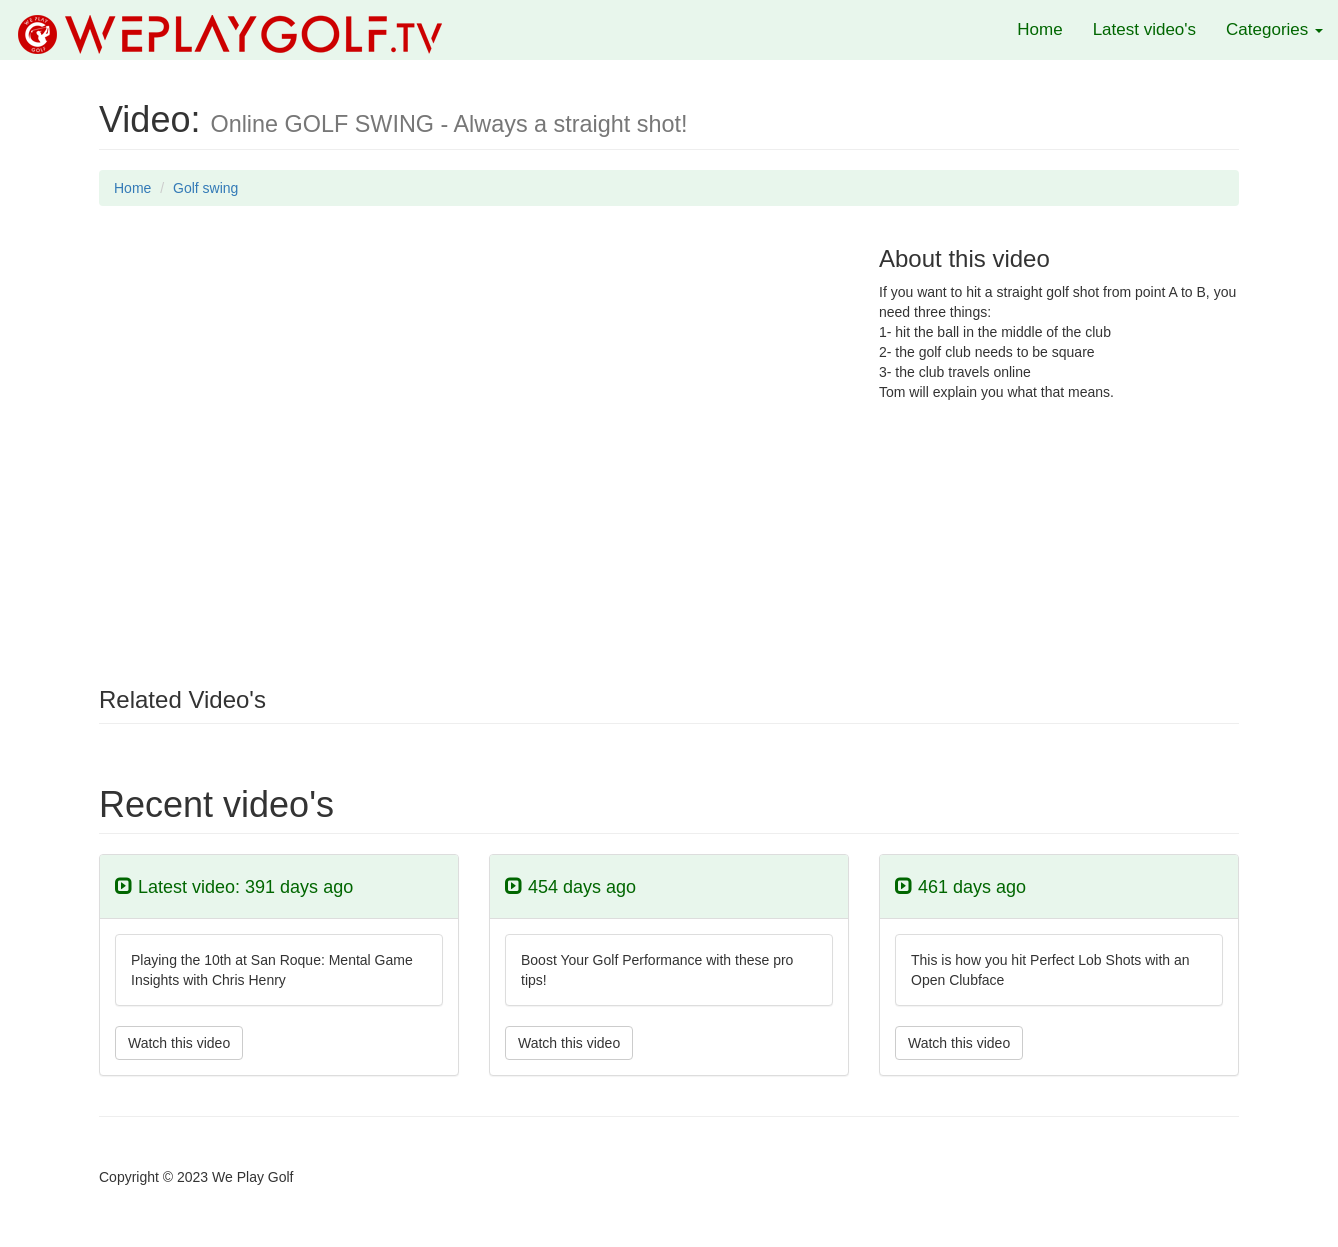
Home (1039, 29)
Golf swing (205, 188)
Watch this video (179, 1043)
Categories (1274, 29)
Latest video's (1144, 29)
